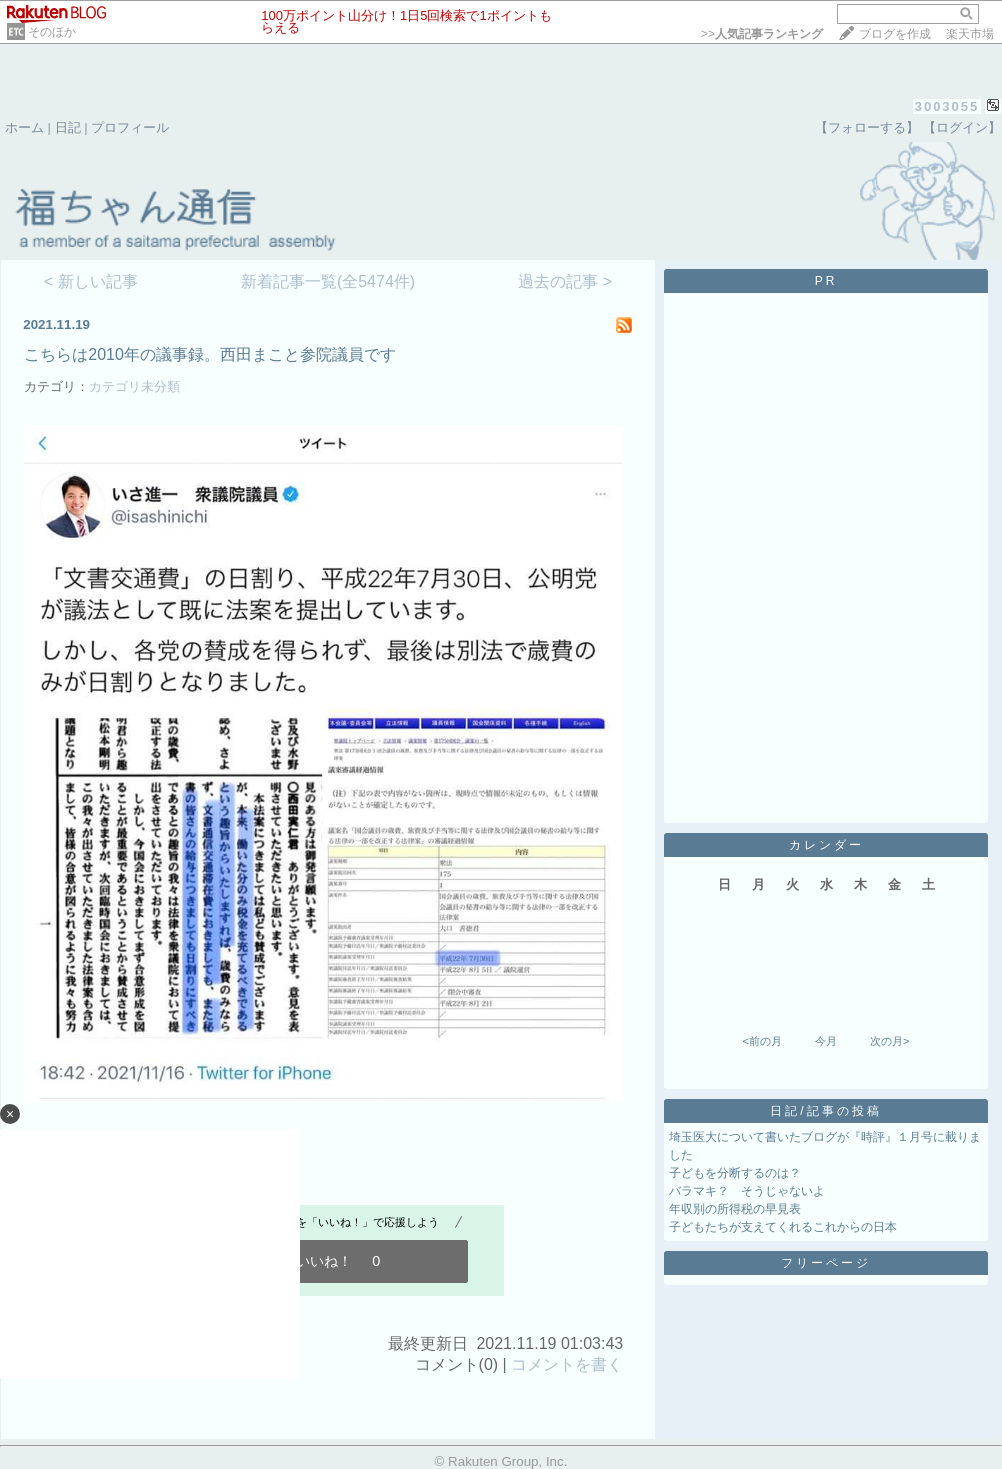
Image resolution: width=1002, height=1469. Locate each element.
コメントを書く (567, 1364)
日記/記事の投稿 (825, 1111)
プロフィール (130, 127)
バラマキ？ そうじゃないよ (747, 1191)
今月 (826, 1041)
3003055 (947, 106)
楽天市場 (970, 34)
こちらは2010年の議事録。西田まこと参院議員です (210, 354)
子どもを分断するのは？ (735, 1173)
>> (762, 34)
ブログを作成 (895, 34)
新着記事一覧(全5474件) (328, 281)
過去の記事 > (565, 281)
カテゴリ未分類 (134, 386)
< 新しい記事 (91, 281)
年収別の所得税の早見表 (735, 1209)
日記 (68, 127)
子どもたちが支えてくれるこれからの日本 (783, 1227)
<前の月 (761, 1041)
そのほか (52, 32)
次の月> (889, 1041)
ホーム (24, 127)
